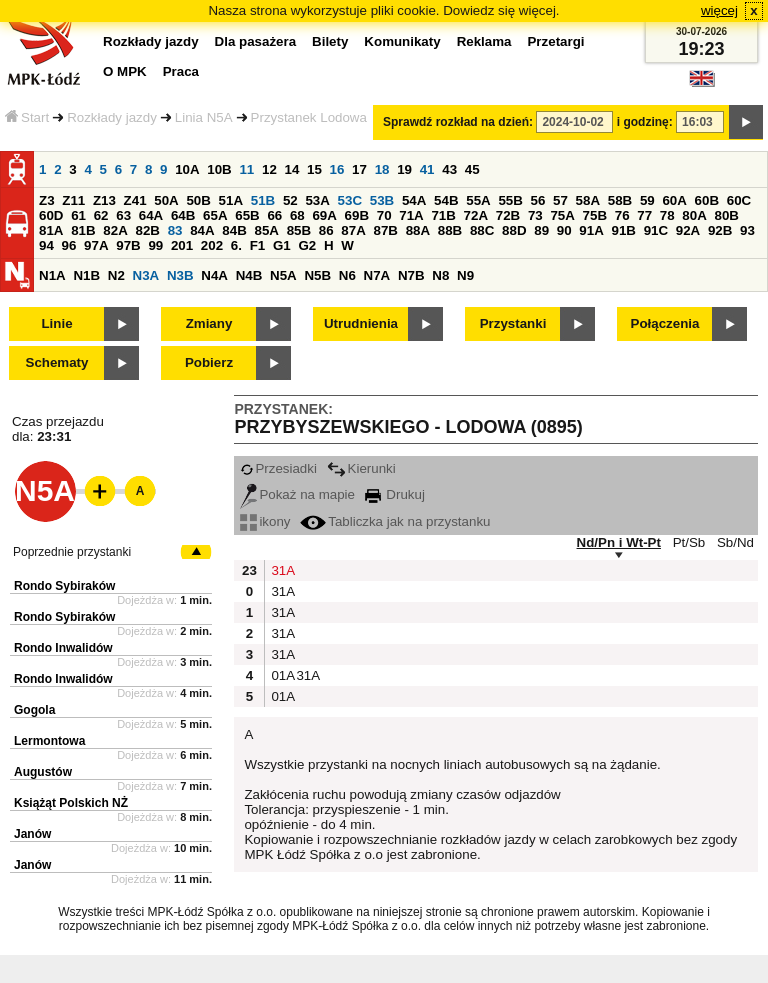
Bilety (330, 41)
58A (588, 200)
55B (510, 200)
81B (83, 230)
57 (560, 200)
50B (198, 200)
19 (404, 169)
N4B (249, 275)
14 (292, 169)
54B (446, 200)
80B (727, 215)
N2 (116, 275)
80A (694, 215)
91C (656, 230)
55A (478, 200)
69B (357, 215)
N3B (180, 275)
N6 (347, 275)
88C (482, 230)
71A (411, 215)
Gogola (34, 710)
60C (739, 200)
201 (182, 245)
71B (443, 215)
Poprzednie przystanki (72, 552)
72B (508, 215)
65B (247, 215)
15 (314, 169)
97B (128, 245)
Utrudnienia (361, 323)
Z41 (135, 200)
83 (175, 230)
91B (623, 230)
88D (514, 230)
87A (353, 230)
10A (187, 169)
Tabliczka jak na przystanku (395, 521)
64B (183, 215)
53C (350, 200)
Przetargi (555, 41)
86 (326, 230)
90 (564, 230)
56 (538, 200)
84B (234, 230)
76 (622, 215)
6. (236, 245)
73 (535, 215)
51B (263, 200)
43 (449, 169)
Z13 (104, 200)
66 (274, 215)
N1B (86, 275)
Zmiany (209, 323)
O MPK (125, 71)
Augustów (43, 772)
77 (644, 215)
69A (324, 215)
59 (647, 200)
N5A (283, 275)
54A (414, 200)
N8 (440, 275)
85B (299, 230)
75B (595, 215)
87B (385, 230)
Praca (181, 71)
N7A (377, 275)
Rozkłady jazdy (112, 117)
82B (147, 230)
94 (46, 245)
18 (382, 169)
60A (674, 200)
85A (266, 230)
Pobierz (209, 362)
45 (472, 169)
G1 (282, 245)
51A (231, 200)
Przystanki (513, 323)
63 (123, 215)
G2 (307, 245)
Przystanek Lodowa (309, 117)
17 (359, 169)
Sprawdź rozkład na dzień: (458, 122)
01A (281, 675)
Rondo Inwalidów (63, 648)
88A (418, 230)
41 (427, 169)
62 (101, 215)
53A (317, 200)
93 (747, 230)
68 (297, 215)
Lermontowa (49, 741)
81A (51, 230)
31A (281, 570)
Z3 (47, 200)
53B (382, 200)
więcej (719, 10)
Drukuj (395, 494)
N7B (411, 275)
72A (476, 215)
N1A (52, 275)
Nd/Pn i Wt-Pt (619, 542)
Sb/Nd (735, 542)
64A (151, 215)
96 (69, 245)
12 (269, 169)
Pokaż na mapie (297, 494)
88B (450, 230)
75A (562, 215)
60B (707, 200)
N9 (465, 275)
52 (290, 200)
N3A (146, 275)
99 (155, 245)
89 (541, 230)
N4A (214, 275)
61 (78, 215)
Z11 (73, 200)
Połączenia (665, 323)
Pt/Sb (689, 542)
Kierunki (361, 468)
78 (667, 215)
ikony (265, 521)
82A (115, 230)
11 (246, 169)
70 (384, 215)
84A (202, 230)
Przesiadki (278, 468)
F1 (258, 245)
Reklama (484, 41)
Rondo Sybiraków (64, 586)
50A (166, 200)
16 (337, 169)
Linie (56, 323)
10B (219, 169)
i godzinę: (645, 122)
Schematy (57, 362)
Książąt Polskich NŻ (71, 803)
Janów (32, 834)
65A (215, 215)
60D (51, 215)
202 (212, 245)
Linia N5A (204, 117)
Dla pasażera (256, 41)
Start (27, 117)
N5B (317, 275)
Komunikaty (402, 41)
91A (591, 230)
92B (720, 230)
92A (688, 230)
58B (620, 200)
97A (96, 245)
